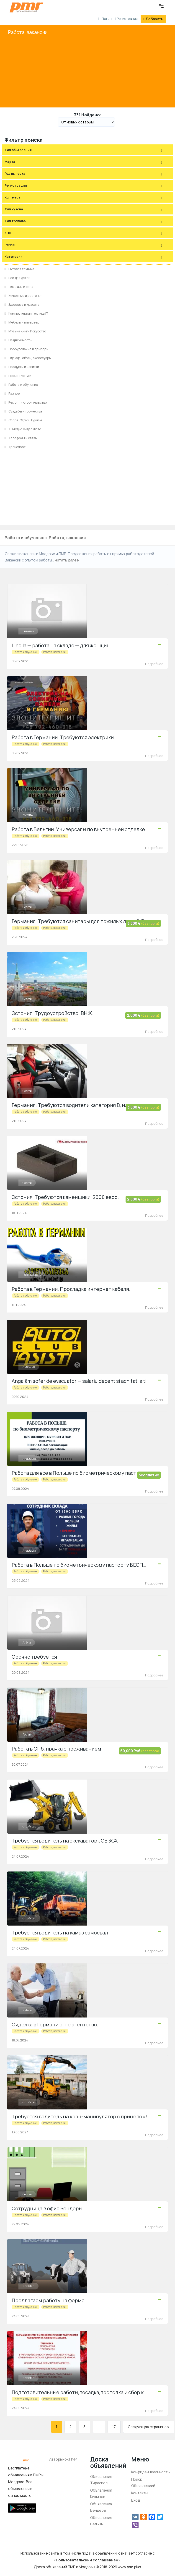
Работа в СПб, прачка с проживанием (56, 1748)
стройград (29, 1826)
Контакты (139, 2492)
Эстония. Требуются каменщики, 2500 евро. (65, 1197)
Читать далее (66, 560)
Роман (27, 1734)
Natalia (27, 2010)
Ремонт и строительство (26, 402)
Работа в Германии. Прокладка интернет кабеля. (71, 1289)
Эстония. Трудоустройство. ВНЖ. (52, 1013)
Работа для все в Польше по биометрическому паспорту (80, 1472)
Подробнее (154, 664)
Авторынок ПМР (63, 2459)
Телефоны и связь (21, 438)
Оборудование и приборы (27, 349)
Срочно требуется (34, 1656)
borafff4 (28, 723)
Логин (104, 18)
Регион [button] (10, 245)
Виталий (28, 631)
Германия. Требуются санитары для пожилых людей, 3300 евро (89, 921)
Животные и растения (23, 295)
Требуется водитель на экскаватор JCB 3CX (65, 1840)
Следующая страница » (148, 2426)
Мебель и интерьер (22, 322)
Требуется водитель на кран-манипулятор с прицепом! (79, 2116)
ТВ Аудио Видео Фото (23, 429)
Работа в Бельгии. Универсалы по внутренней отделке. (79, 829)
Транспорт (15, 447)
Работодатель (32, 1275)
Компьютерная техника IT (26, 313)
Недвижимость (18, 340)
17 (114, 2426)
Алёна (27, 1642)
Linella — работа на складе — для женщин (61, 645)
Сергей (27, 907)
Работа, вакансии (27, 32)
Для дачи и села (19, 286)
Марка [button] (10, 161)
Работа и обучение (21, 384)
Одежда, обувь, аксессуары (28, 358)
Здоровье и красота (22, 304)
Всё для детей (17, 278)
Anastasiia (29, 1459)
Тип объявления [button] (18, 150)
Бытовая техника (19, 269)
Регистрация (126, 18)
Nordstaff (28, 2286)
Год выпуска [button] (15, 173)
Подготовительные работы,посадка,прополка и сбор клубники (88, 2392)
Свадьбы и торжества (23, 411)
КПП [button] (8, 233)
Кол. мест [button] (13, 197)
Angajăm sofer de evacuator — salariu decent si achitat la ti (79, 1381)
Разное (12, 393)
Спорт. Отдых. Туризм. (24, 420)
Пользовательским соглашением (87, 2560)
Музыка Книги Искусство (25, 331)
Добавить (153, 18)
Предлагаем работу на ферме (48, 2300)
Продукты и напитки (22, 367)
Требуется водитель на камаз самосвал (60, 1932)
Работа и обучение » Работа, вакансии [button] (45, 537)
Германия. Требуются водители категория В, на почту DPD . (84, 1105)
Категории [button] (14, 256)
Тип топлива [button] (15, 221)
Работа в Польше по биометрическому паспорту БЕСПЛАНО (84, 1564)
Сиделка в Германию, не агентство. (55, 2024)
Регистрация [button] (16, 185)
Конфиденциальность (150, 2471)
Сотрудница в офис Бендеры (47, 2208)
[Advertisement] (87, 71)
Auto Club (29, 1367)
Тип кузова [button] (14, 209)
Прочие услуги (18, 375)
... (99, 2426)
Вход (135, 2500)
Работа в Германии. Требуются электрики (63, 737)
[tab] (87, 149)
